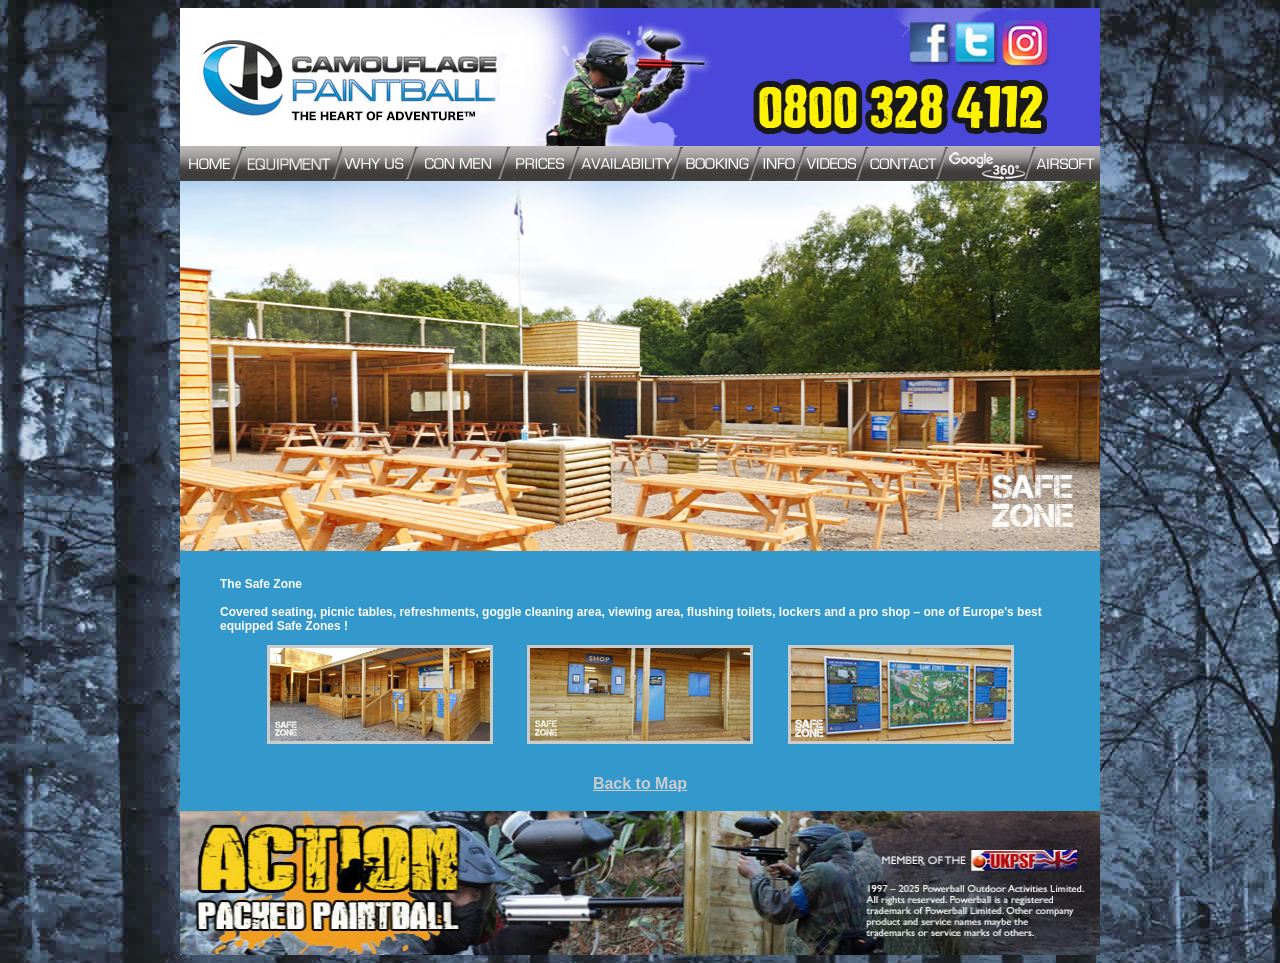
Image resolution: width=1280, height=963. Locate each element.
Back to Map (640, 783)
